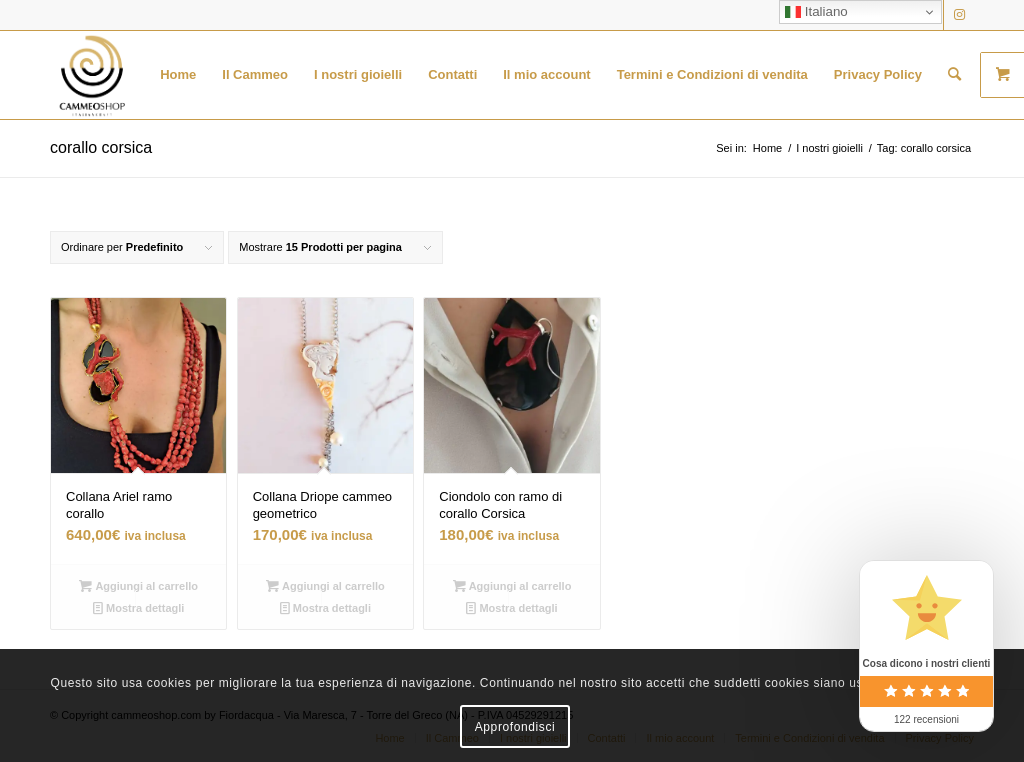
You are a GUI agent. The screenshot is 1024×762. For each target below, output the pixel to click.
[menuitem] (178, 75)
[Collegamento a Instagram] (959, 15)
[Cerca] (954, 75)
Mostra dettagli (138, 608)
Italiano (816, 12)
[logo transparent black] (92, 75)
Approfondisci (515, 727)
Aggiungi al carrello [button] (138, 586)
